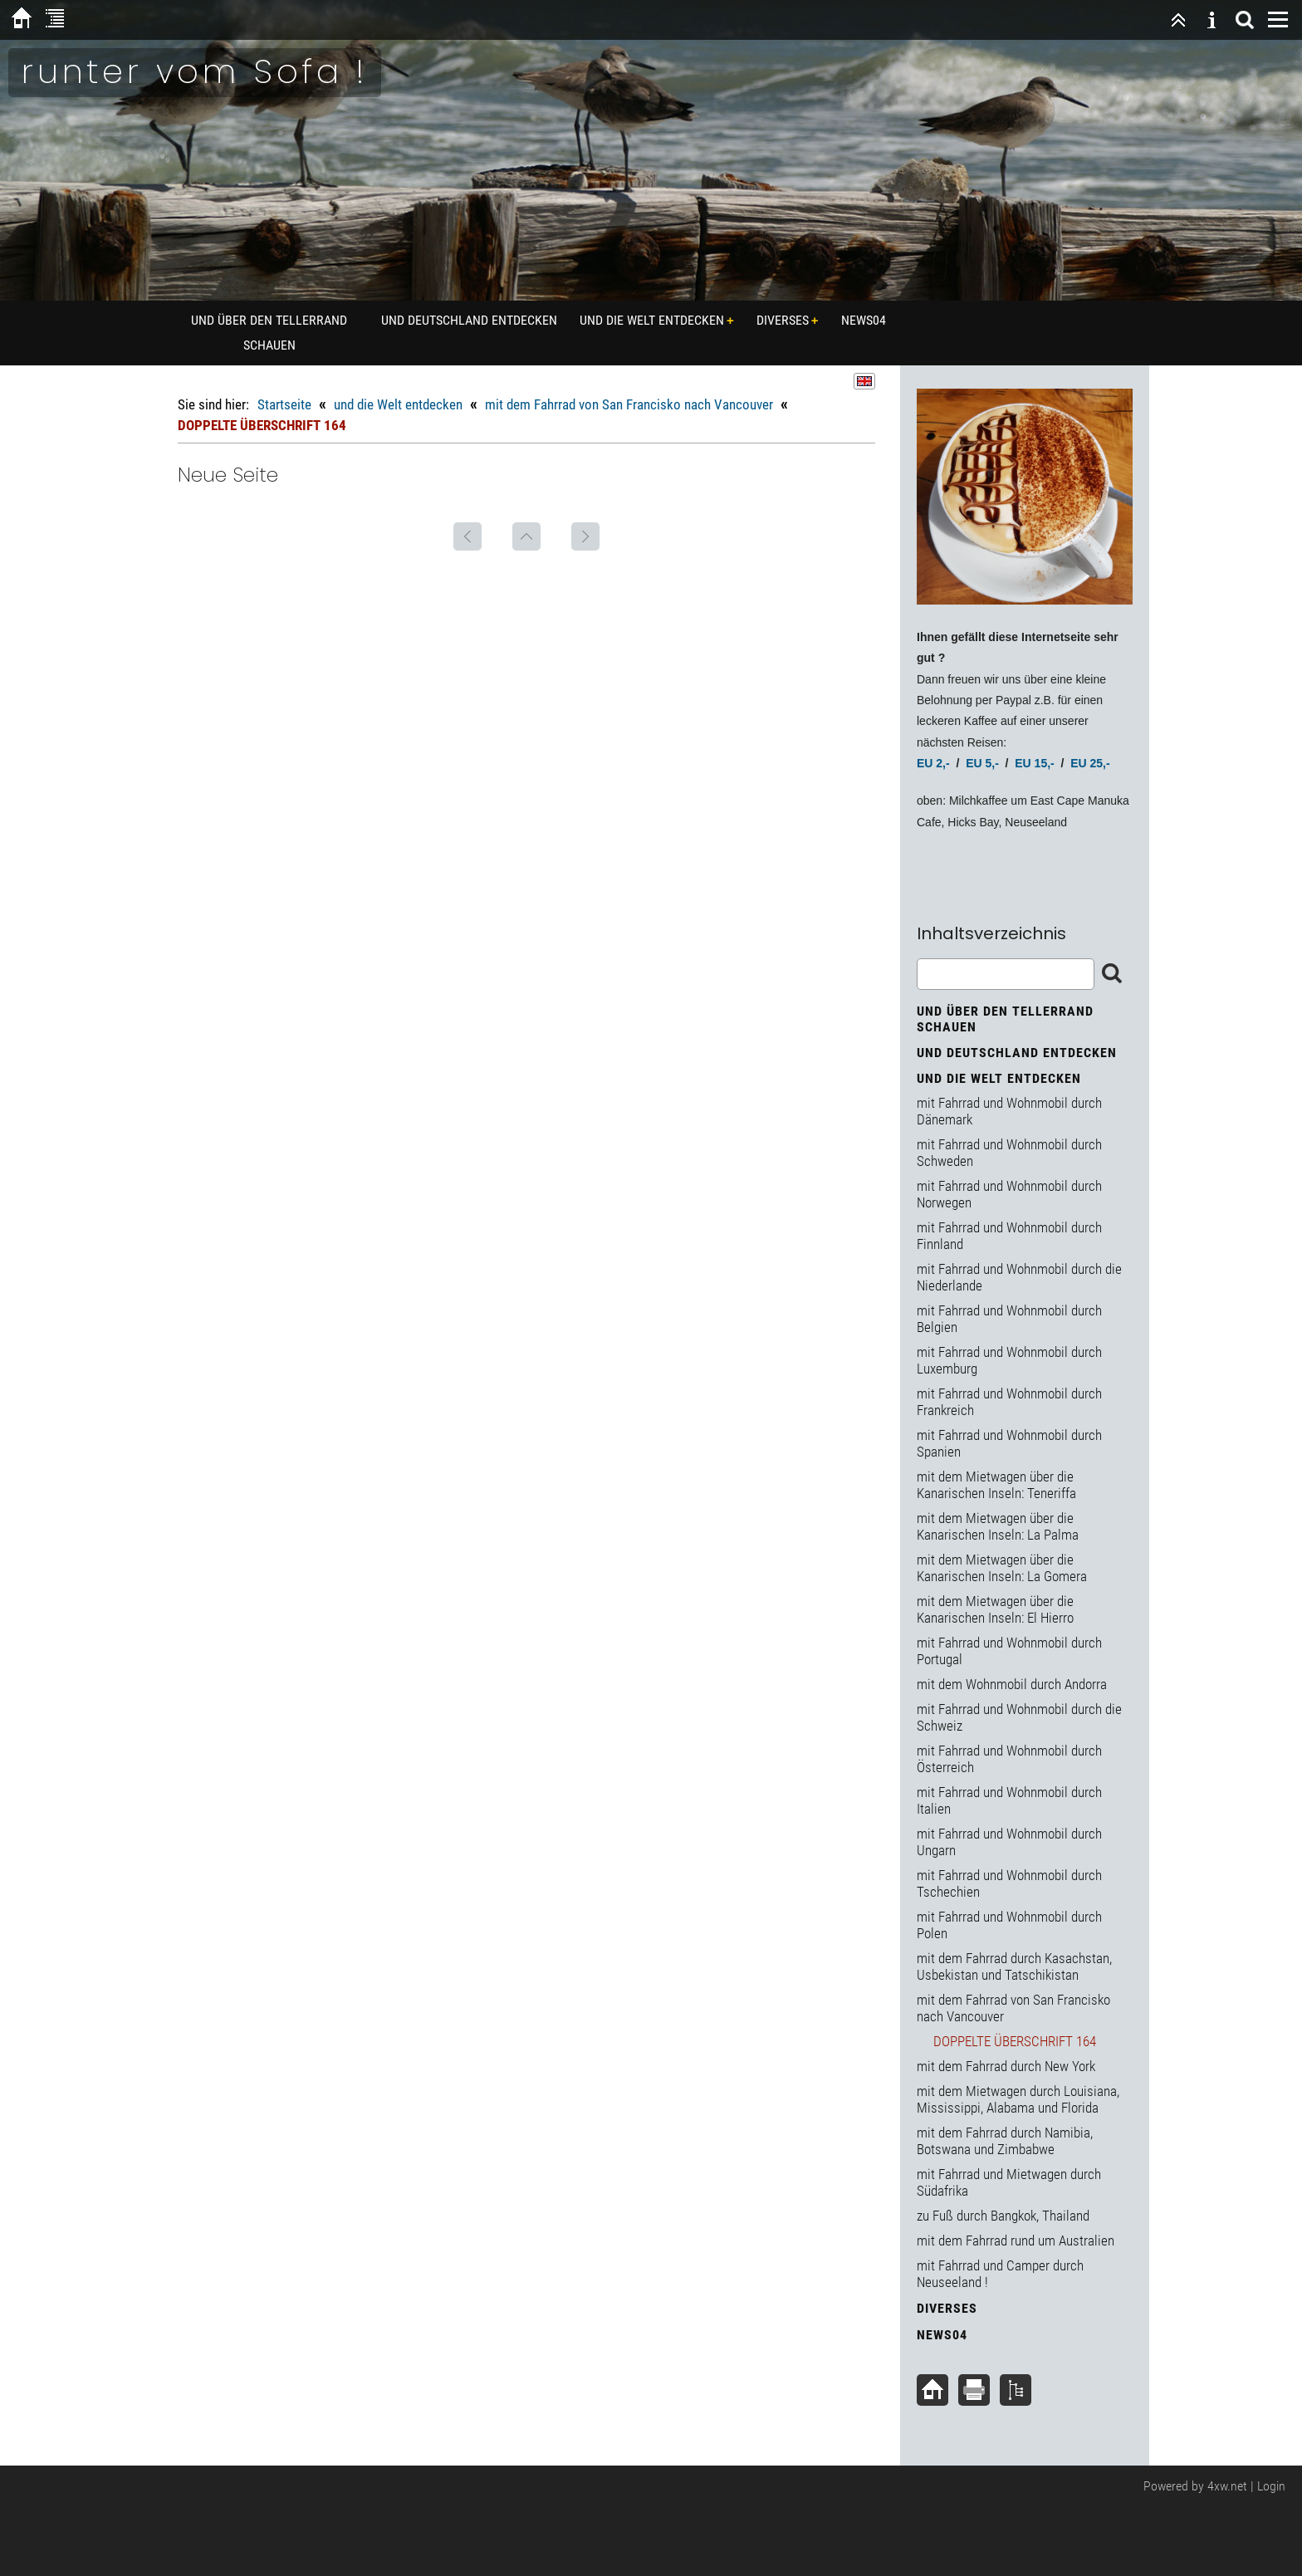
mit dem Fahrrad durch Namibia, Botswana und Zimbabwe (1005, 2140)
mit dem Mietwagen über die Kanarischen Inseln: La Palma (998, 1526)
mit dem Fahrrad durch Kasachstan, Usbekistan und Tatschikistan (1014, 1966)
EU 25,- (1089, 763)
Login (1271, 2486)
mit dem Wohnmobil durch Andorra (1012, 1684)
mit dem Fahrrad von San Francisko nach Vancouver (629, 404)
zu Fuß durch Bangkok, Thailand (1003, 2215)
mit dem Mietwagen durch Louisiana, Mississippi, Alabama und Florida (1018, 2099)
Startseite (284, 404)
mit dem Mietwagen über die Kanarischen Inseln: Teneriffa (996, 1484)
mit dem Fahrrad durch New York (1006, 2066)
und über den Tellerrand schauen (269, 332)
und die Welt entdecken (652, 320)
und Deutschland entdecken (469, 320)
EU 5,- (982, 763)
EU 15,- (1034, 763)
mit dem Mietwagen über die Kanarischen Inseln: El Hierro (995, 1609)
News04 (863, 320)
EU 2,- (933, 763)
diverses (782, 320)
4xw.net (1227, 2486)
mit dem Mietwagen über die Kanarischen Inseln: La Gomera (1002, 1567)
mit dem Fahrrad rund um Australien (1015, 2240)
